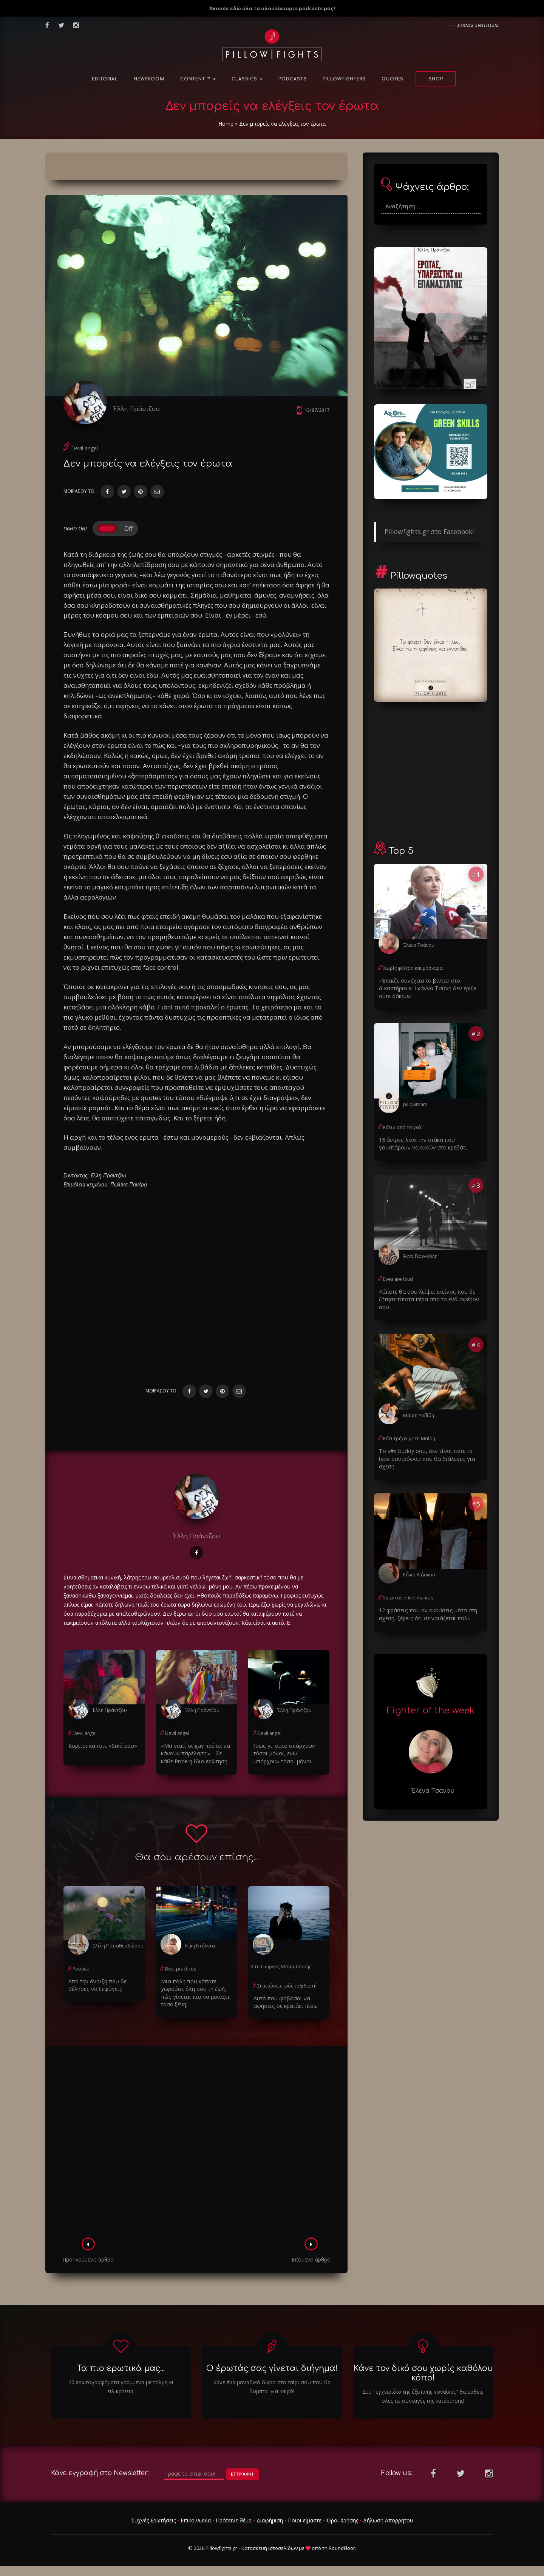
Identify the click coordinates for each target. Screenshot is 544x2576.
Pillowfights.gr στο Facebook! (429, 531)
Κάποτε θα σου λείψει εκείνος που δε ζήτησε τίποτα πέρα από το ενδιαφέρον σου (427, 1298)
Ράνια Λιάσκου (419, 1565)
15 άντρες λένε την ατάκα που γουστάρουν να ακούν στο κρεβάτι (422, 1142)
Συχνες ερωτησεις (478, 25)
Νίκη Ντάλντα (200, 1947)
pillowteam (415, 1104)
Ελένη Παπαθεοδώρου (117, 1947)
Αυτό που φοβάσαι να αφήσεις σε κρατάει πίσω (283, 2002)
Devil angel (84, 450)
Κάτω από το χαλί (402, 1127)
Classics (247, 79)
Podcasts (292, 79)
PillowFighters (344, 79)
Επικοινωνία (196, 2521)
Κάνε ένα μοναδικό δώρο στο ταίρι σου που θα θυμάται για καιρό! (272, 2387)
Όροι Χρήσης (342, 2521)
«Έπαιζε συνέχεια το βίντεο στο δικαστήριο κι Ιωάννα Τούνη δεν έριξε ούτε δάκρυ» (426, 988)
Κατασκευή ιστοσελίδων (269, 2549)
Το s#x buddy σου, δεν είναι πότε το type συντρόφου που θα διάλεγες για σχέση (430, 1453)
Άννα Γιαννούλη (420, 1255)
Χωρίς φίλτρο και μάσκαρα (412, 968)
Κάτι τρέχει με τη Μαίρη (409, 1437)
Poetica (80, 1970)
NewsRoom (149, 79)
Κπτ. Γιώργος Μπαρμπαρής (280, 1967)
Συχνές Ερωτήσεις (153, 2521)
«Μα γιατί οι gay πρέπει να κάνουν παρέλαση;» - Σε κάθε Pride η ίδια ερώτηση (193, 1755)
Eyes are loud (397, 1278)
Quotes (392, 79)
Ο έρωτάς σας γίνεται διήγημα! (271, 2369)
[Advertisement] (196, 2145)
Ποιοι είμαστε (304, 2521)
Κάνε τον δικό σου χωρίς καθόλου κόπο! (423, 2374)
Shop (435, 79)
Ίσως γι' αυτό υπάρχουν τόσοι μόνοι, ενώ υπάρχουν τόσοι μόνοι (288, 1755)
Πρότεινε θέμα (234, 2521)
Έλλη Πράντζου (138, 408)
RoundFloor (342, 2549)
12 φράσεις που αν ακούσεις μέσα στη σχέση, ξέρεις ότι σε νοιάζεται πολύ (426, 1604)
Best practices (180, 1970)
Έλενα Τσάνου (418, 945)
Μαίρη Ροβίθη (418, 1414)
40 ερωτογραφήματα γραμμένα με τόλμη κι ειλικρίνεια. (120, 2387)
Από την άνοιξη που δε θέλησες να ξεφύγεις (96, 1986)
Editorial (105, 79)
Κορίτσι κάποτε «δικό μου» (101, 1747)
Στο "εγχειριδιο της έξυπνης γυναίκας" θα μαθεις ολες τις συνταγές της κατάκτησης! (423, 2397)
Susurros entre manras (407, 1588)
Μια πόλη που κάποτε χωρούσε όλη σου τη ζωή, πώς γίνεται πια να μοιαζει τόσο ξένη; (193, 1994)
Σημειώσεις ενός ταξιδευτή (286, 1987)
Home (225, 123)
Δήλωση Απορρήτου (388, 2521)
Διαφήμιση (270, 2521)
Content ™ (198, 79)
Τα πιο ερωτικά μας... (121, 2369)
